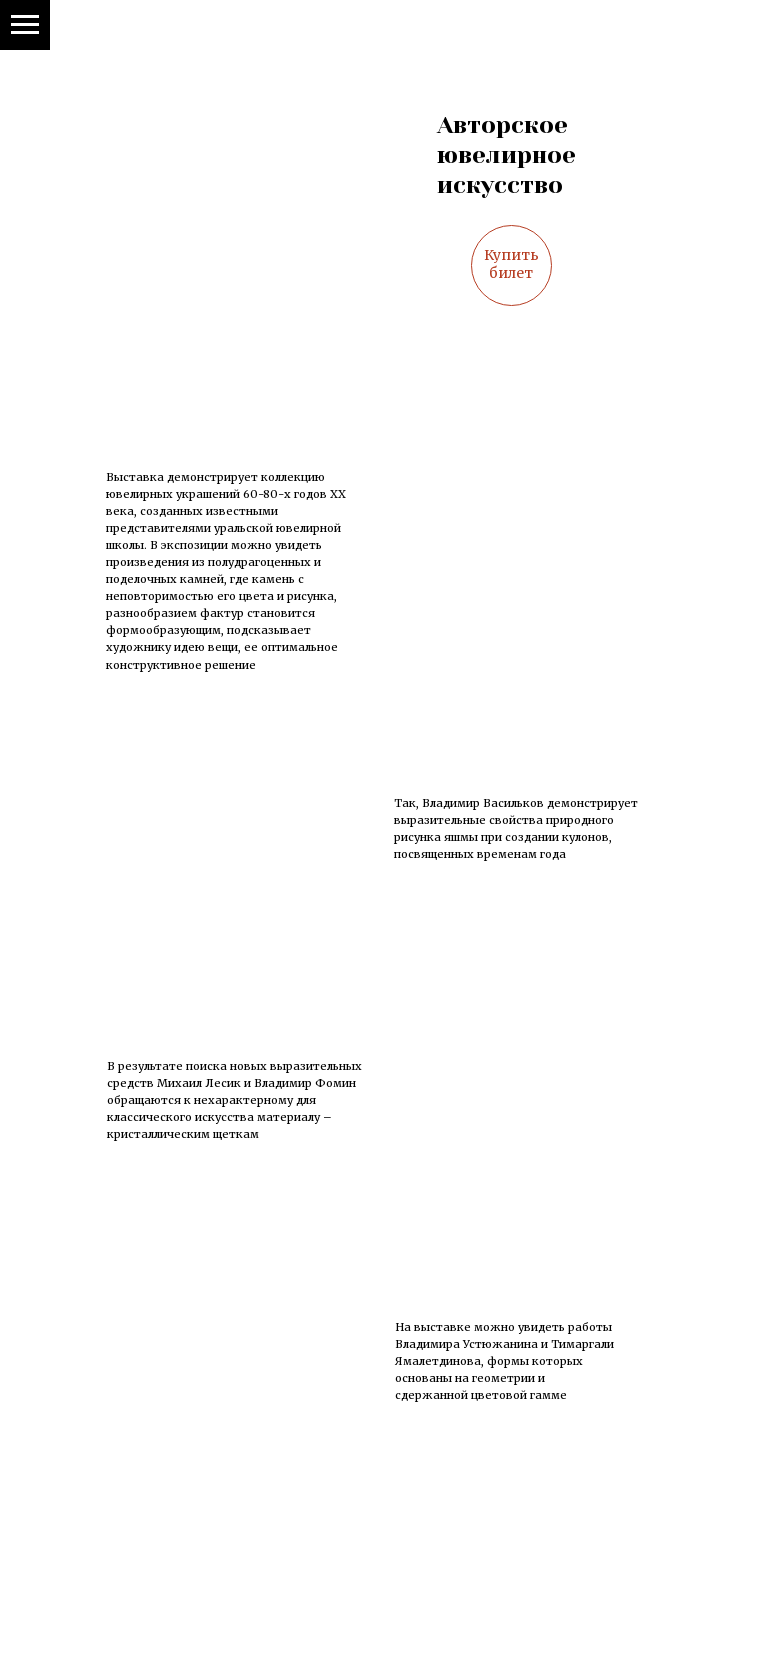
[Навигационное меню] (25, 25)
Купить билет (511, 264)
